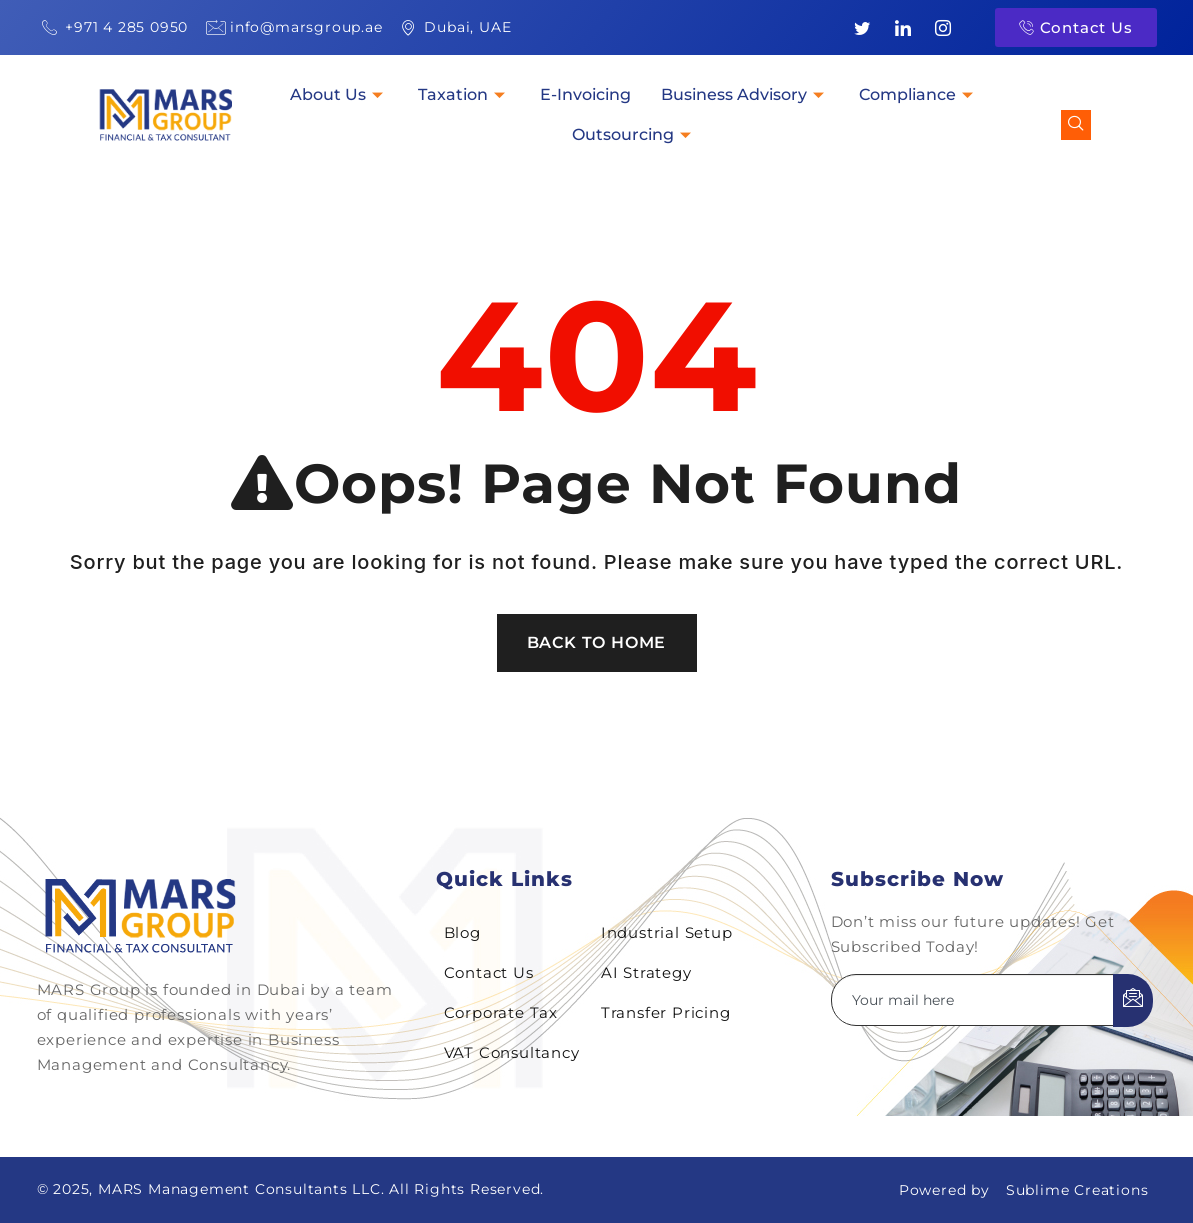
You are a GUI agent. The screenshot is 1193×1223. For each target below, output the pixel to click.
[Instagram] (944, 28)
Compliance (918, 94)
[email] (973, 1000)
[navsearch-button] (1076, 125)
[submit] (1133, 1000)
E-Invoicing (585, 94)
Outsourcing (634, 134)
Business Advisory (745, 94)
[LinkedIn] (903, 28)
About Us (339, 94)
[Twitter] (862, 28)
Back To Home (597, 642)
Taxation (464, 94)
